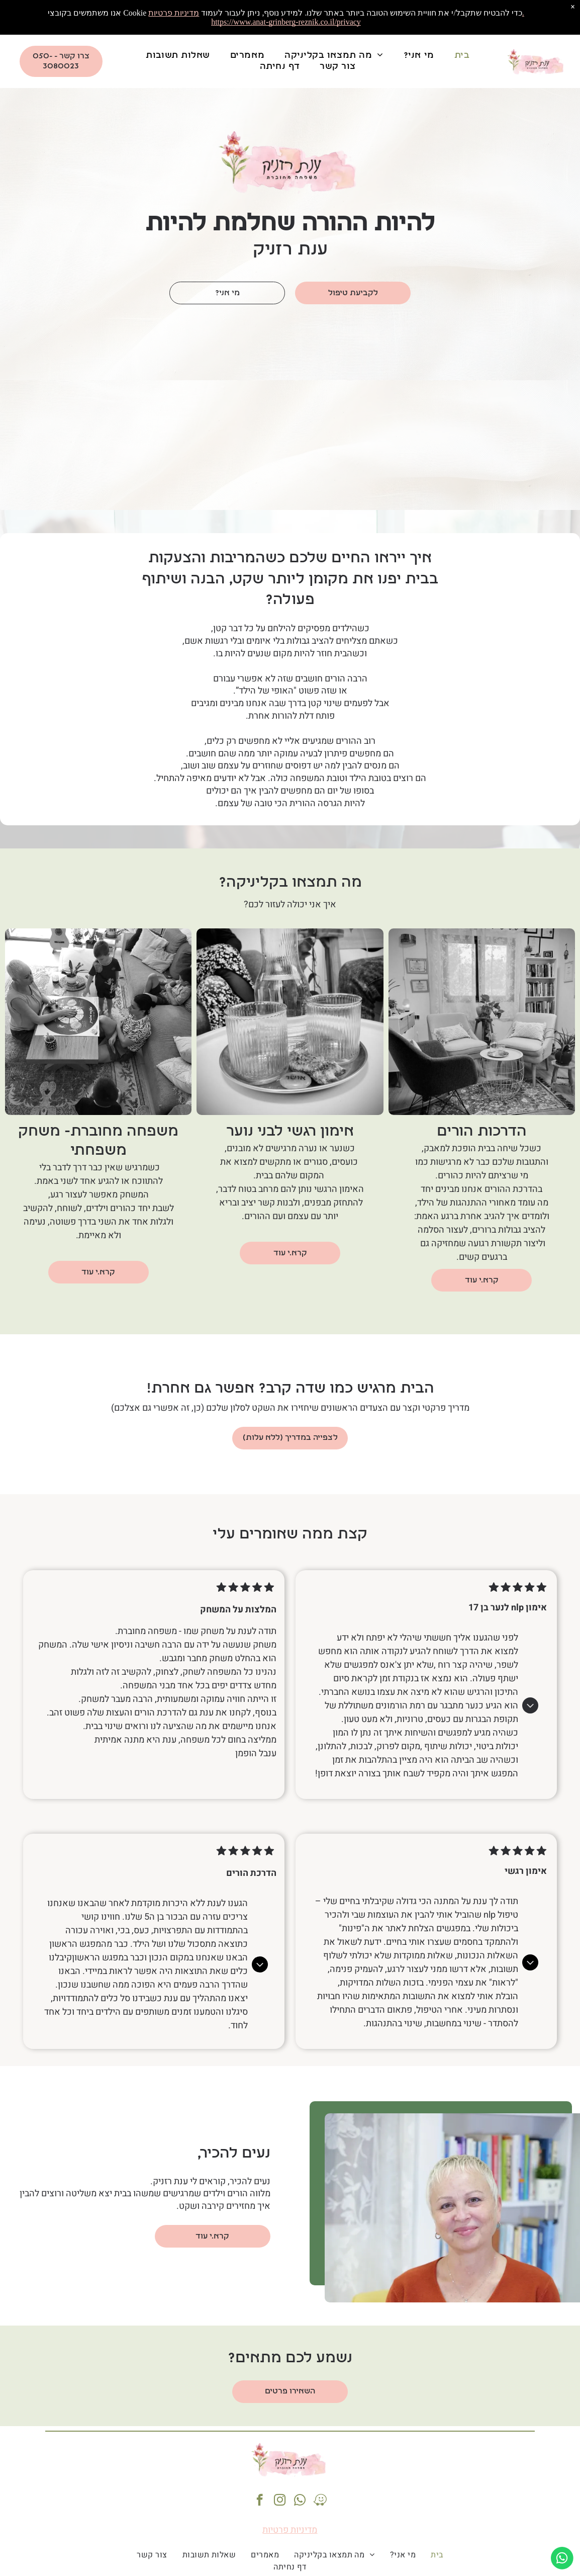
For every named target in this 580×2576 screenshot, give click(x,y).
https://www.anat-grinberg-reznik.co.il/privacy (286, 22)
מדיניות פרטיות (289, 2530)
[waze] (320, 2501)
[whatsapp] (300, 2501)
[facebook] (259, 2501)
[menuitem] (462, 55)
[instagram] (279, 2501)
